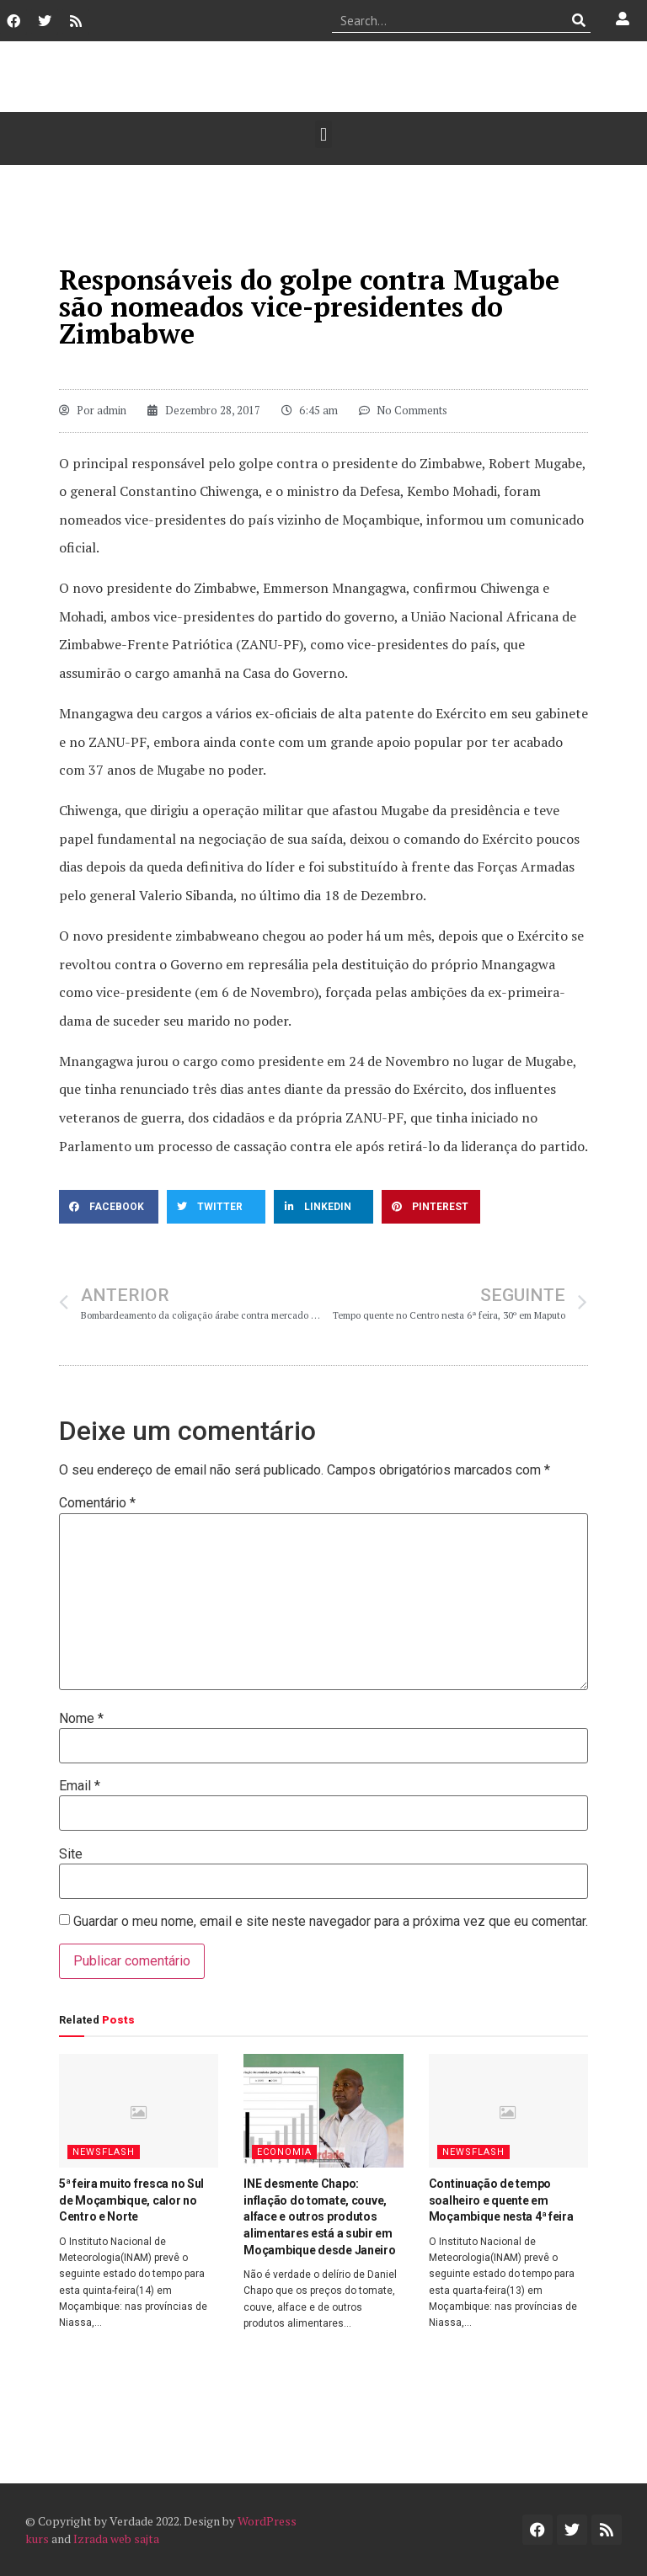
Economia (284, 2152)
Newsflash (103, 2152)
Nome (81, 1718)
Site (71, 1854)
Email (79, 1786)
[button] (323, 134)
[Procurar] (578, 20)
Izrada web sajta (116, 2539)
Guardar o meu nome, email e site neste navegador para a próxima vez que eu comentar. (330, 1921)
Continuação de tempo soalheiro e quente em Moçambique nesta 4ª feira (501, 2200)
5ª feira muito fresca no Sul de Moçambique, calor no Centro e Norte (131, 2200)
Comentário (97, 1503)
